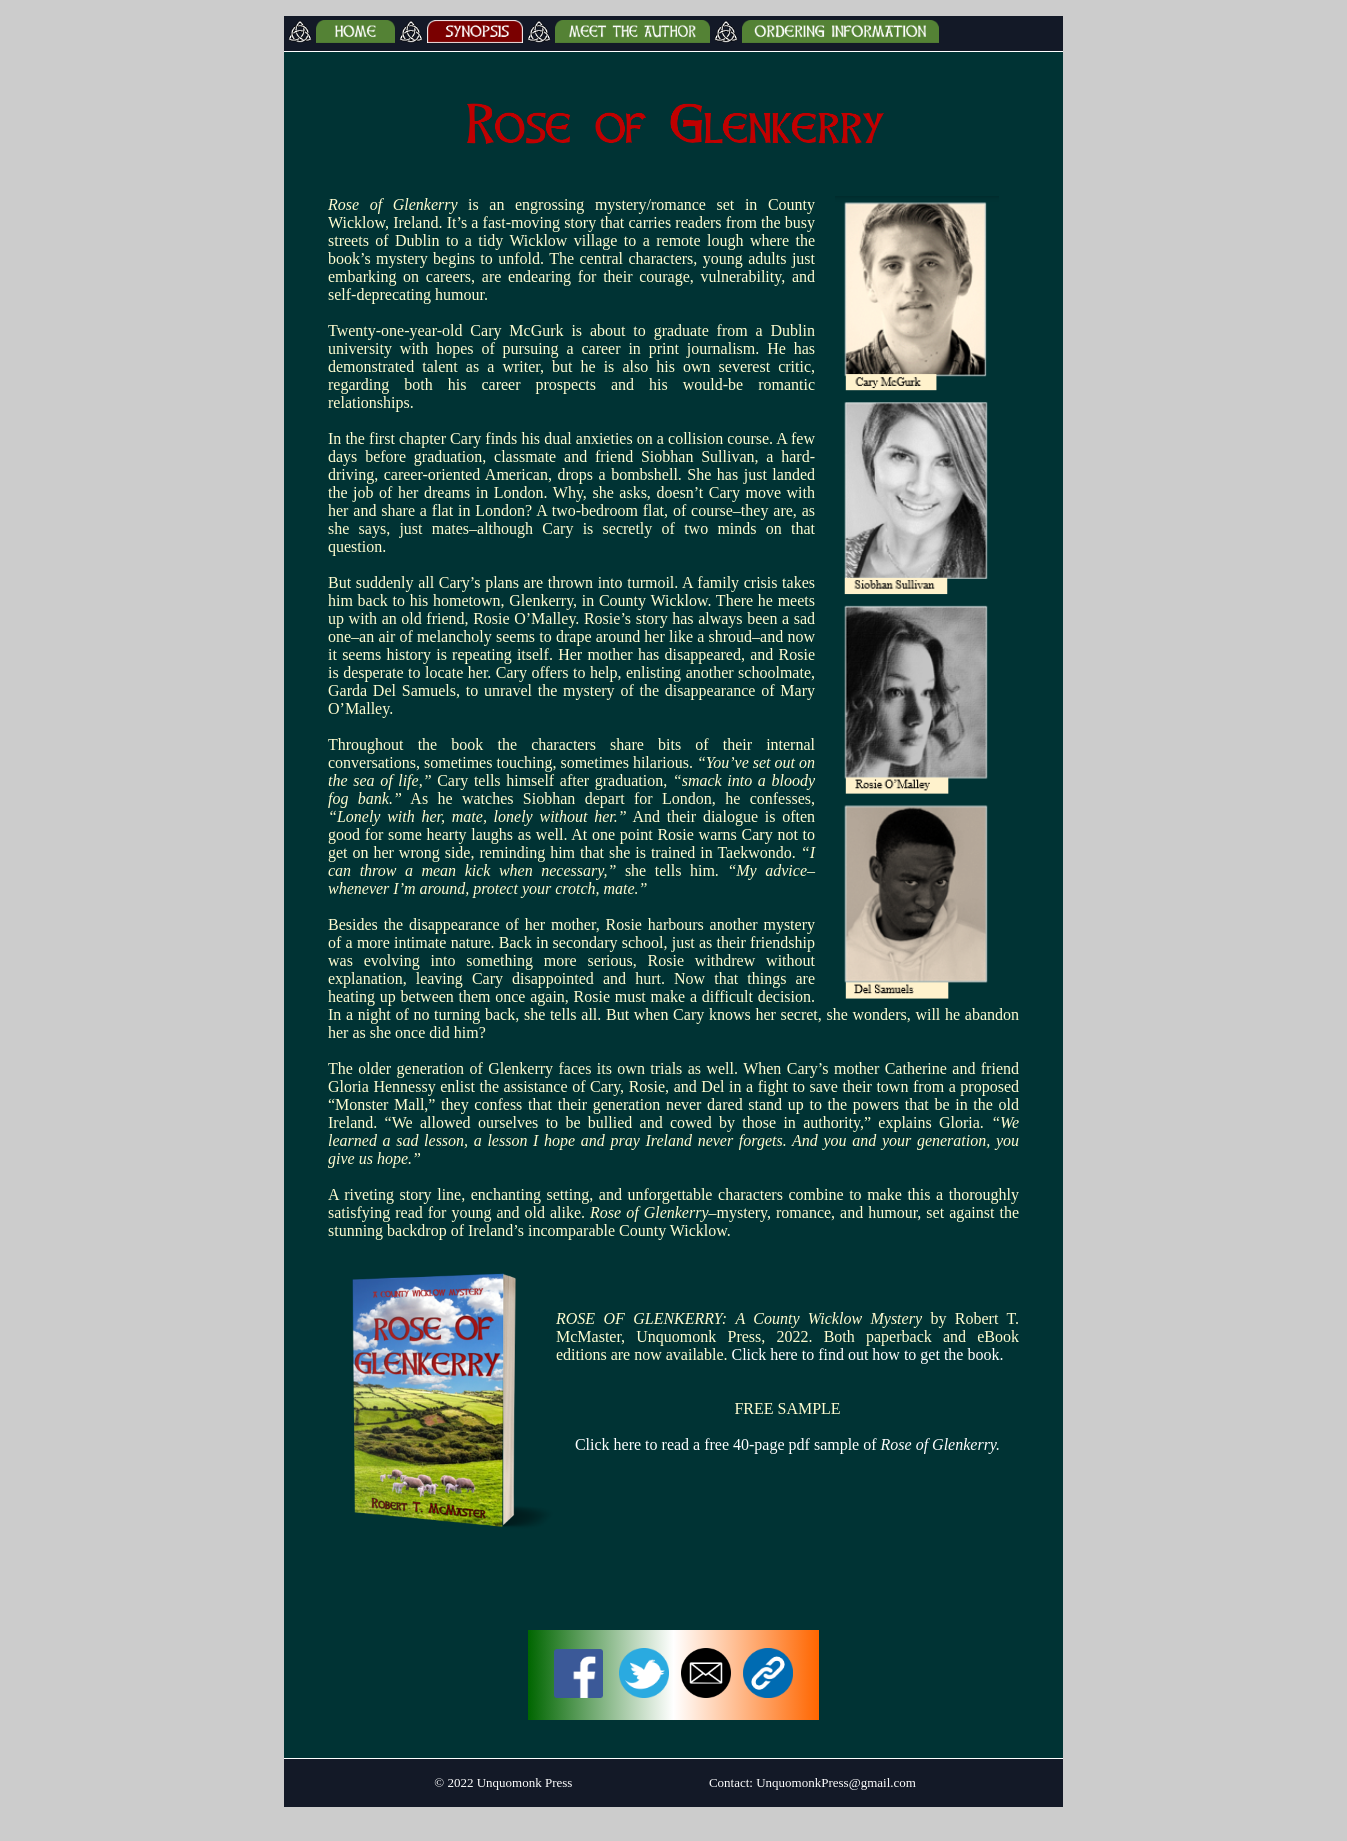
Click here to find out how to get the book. (868, 1354)
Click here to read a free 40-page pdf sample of (787, 1444)
